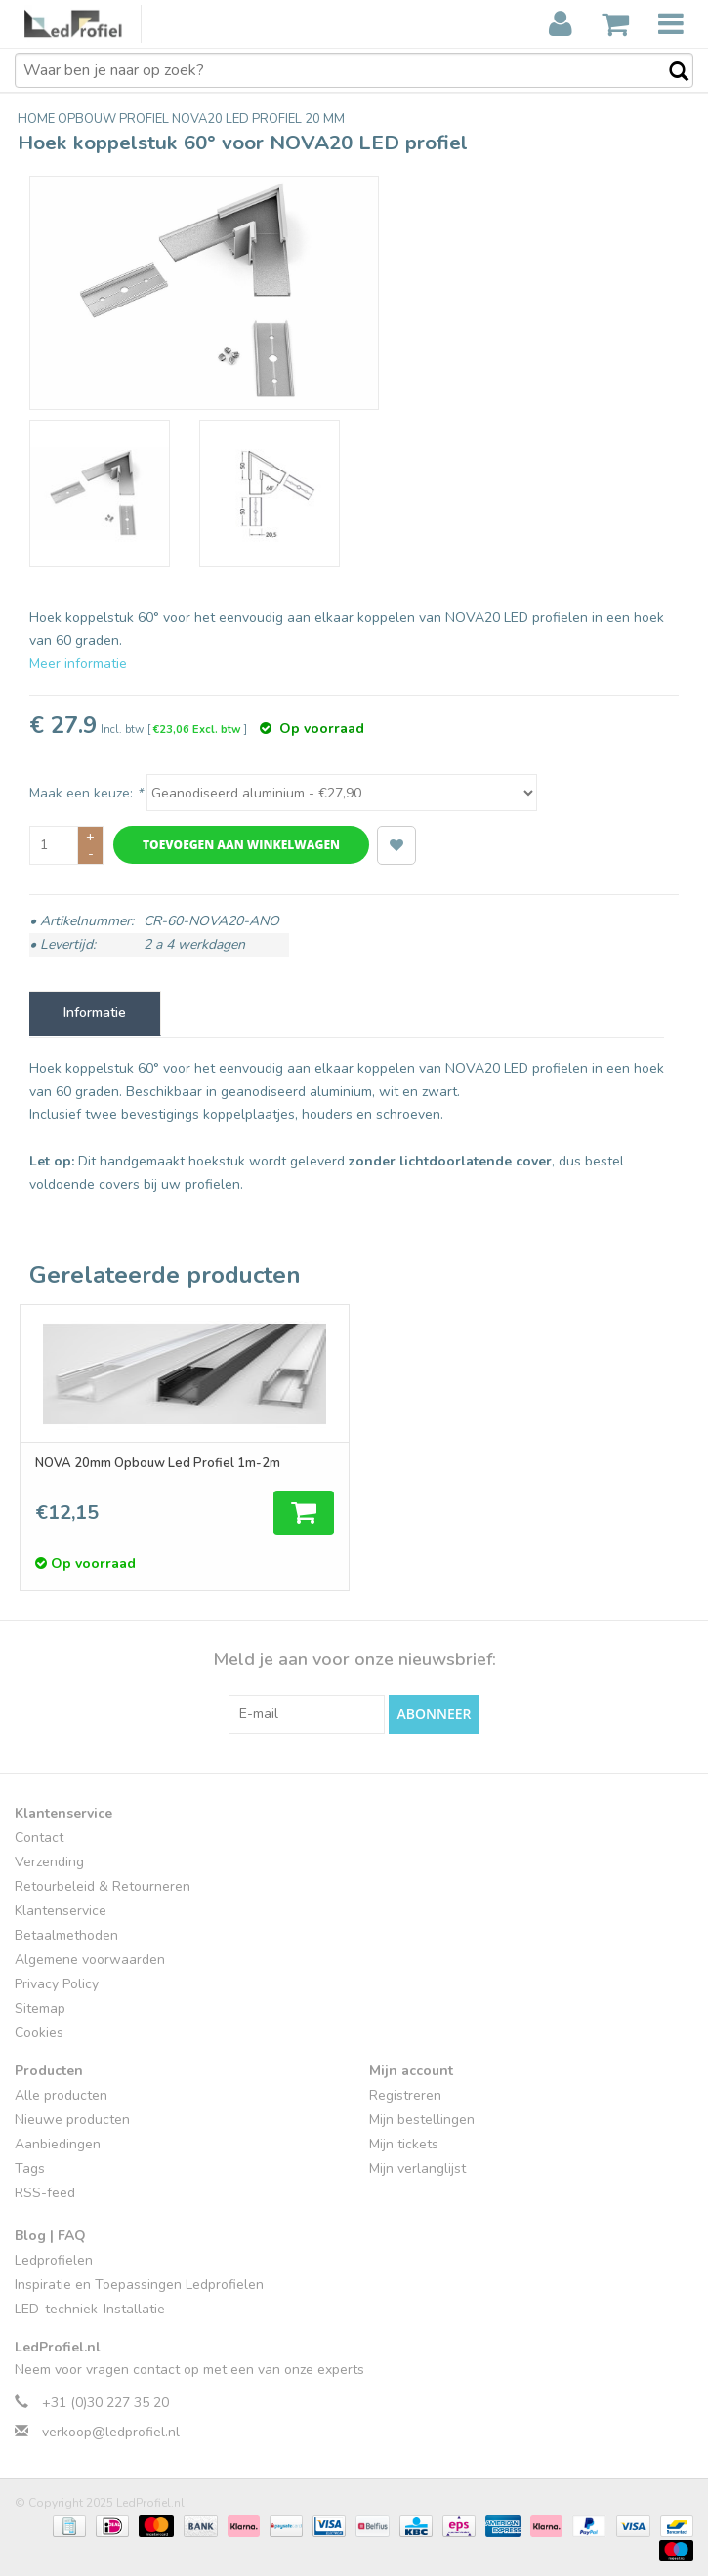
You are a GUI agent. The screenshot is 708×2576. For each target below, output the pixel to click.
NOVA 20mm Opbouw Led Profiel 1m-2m (157, 1463)
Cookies (39, 2033)
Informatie (94, 1012)
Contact (39, 1837)
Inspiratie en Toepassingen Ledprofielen (139, 2284)
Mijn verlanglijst (417, 2168)
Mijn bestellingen (422, 2119)
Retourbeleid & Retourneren (102, 1886)
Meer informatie (78, 663)
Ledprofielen (54, 2260)
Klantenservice (60, 1910)
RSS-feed (45, 2193)
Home (38, 119)
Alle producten (61, 2095)
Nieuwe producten (72, 2119)
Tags (30, 2168)
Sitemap (40, 2008)
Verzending (49, 1862)
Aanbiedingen (58, 2144)
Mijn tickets (403, 2144)
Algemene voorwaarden (90, 1959)
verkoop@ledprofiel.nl (111, 2432)
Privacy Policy (57, 1984)
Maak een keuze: (86, 793)
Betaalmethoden (66, 1935)
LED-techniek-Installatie (90, 2309)
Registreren (405, 2095)
